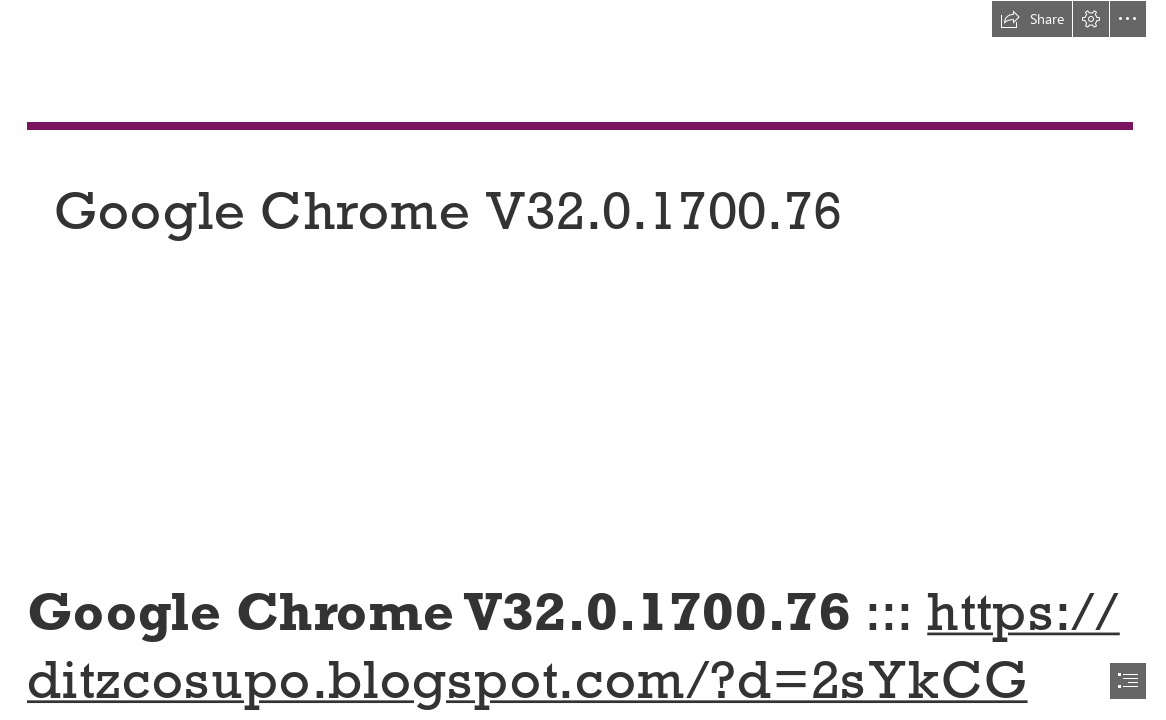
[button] (1032, 19)
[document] (583, 360)
